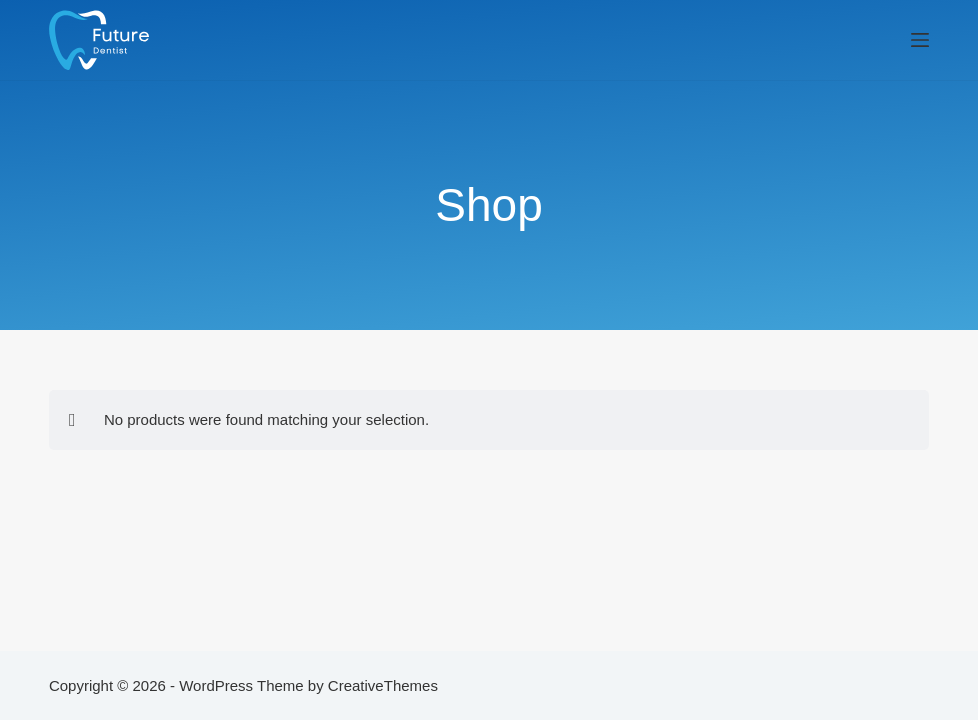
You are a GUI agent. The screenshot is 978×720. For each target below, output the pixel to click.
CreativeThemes (383, 685)
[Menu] (920, 40)
